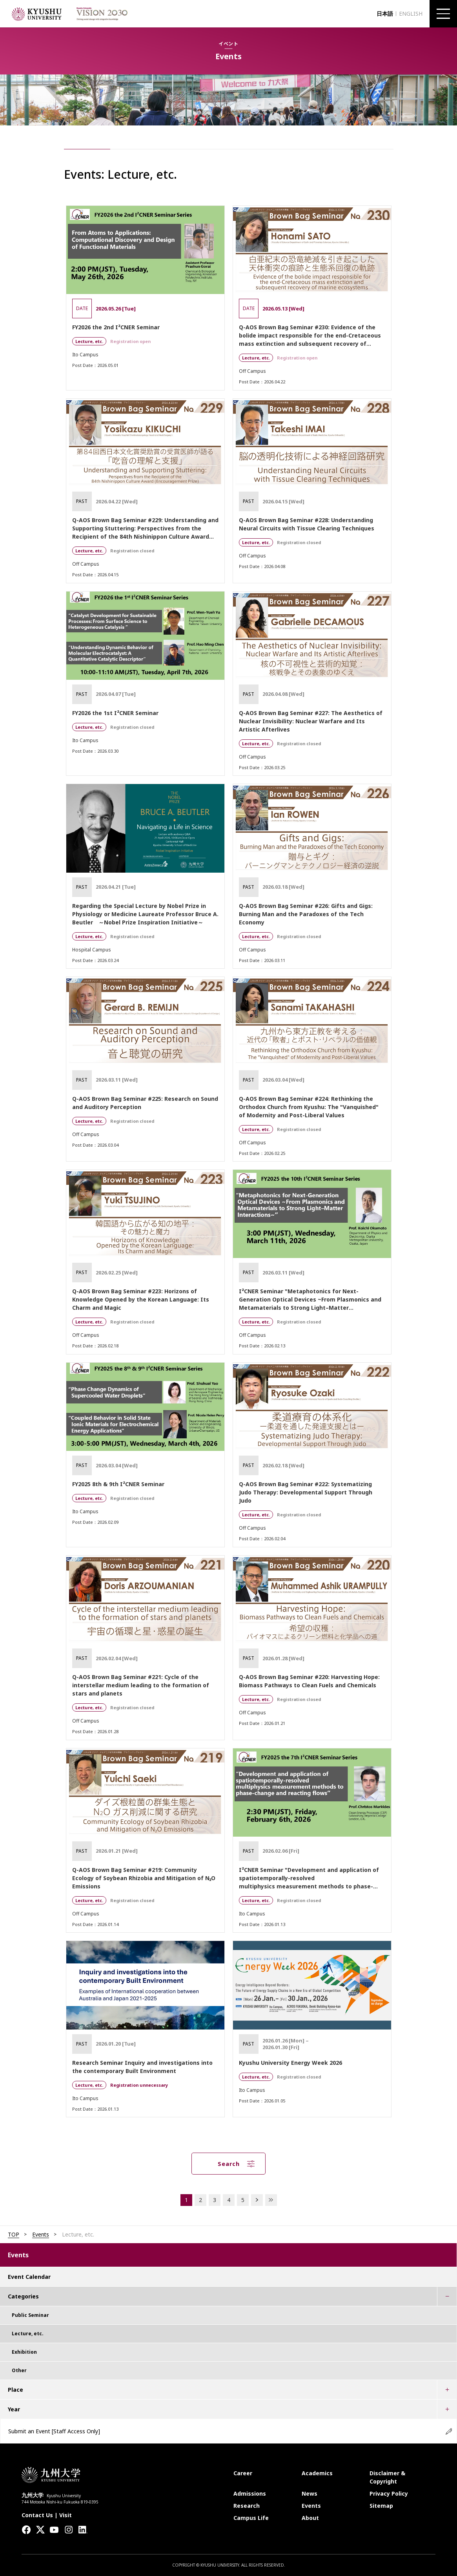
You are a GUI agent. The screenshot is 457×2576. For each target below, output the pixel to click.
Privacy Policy (389, 2493)
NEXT (257, 2200)
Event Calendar (29, 2276)
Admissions (249, 2493)
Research (246, 2505)
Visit (65, 2515)
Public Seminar (30, 2315)
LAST (271, 2200)
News (309, 2493)
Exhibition (24, 2352)
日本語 (384, 14)
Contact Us (37, 2515)
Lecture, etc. (28, 2333)
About (310, 2518)
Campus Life (251, 2518)
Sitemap (381, 2505)
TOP (13, 2234)
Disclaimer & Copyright (387, 2477)
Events (40, 2234)
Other (19, 2370)
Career (242, 2473)
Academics (317, 2473)
